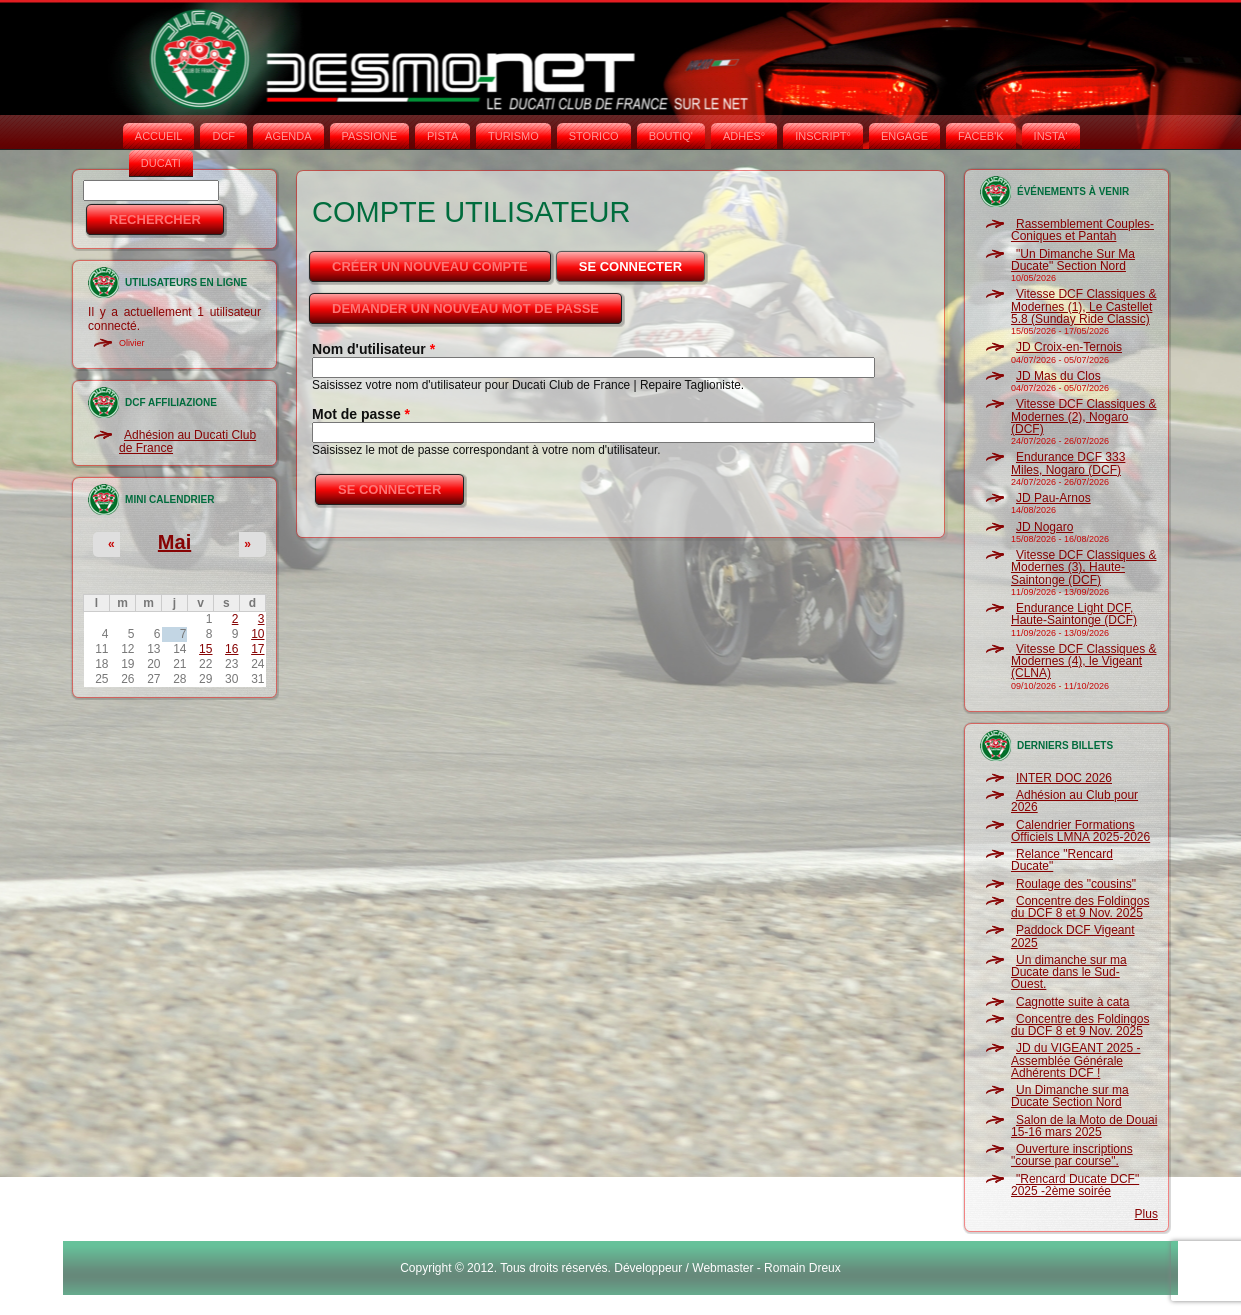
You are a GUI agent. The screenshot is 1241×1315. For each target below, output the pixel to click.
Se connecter (643, 261)
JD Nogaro (1044, 527)
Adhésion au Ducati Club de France (187, 441)
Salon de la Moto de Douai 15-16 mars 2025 (1084, 1126)
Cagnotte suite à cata (1072, 1002)
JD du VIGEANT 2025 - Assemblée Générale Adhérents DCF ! (1076, 1060)
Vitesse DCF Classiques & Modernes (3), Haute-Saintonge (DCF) (1084, 567)
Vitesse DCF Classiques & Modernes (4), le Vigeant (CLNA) (1084, 661)
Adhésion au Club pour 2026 (1074, 801)
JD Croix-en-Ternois (1069, 347)
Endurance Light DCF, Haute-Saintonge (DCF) (1074, 614)
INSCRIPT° (823, 136)
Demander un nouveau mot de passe (465, 308)
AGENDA (288, 136)
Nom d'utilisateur (373, 349)
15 (205, 649)
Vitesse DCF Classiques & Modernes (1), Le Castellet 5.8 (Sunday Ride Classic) (1084, 306)
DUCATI (161, 163)
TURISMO (513, 136)
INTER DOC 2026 (1064, 778)
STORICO (594, 136)
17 (257, 649)
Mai (174, 542)
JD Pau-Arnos (1053, 498)
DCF (223, 136)
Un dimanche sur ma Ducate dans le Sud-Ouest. (1069, 972)
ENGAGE (904, 136)
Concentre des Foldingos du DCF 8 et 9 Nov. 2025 (1080, 907)
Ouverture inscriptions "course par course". (1072, 1155)
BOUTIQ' (671, 136)
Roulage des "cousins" (1076, 884)
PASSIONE (369, 136)
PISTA (442, 136)
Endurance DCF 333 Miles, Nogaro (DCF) (1068, 463)
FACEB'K (981, 136)
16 (231, 649)
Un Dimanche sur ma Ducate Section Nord (1070, 1096)
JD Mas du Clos (1058, 376)
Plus (1146, 1214)
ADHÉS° (744, 136)
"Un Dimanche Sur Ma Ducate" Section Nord (1073, 260)
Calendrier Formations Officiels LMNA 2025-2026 (1080, 831)
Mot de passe (361, 414)
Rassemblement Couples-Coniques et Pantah (1082, 230)
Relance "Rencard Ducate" (1062, 860)
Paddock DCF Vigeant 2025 (1073, 936)
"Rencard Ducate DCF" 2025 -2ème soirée (1075, 1185)
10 (257, 634)
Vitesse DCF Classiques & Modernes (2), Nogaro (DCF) (1084, 416)
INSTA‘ (1051, 136)
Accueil (159, 136)
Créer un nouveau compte (430, 266)
